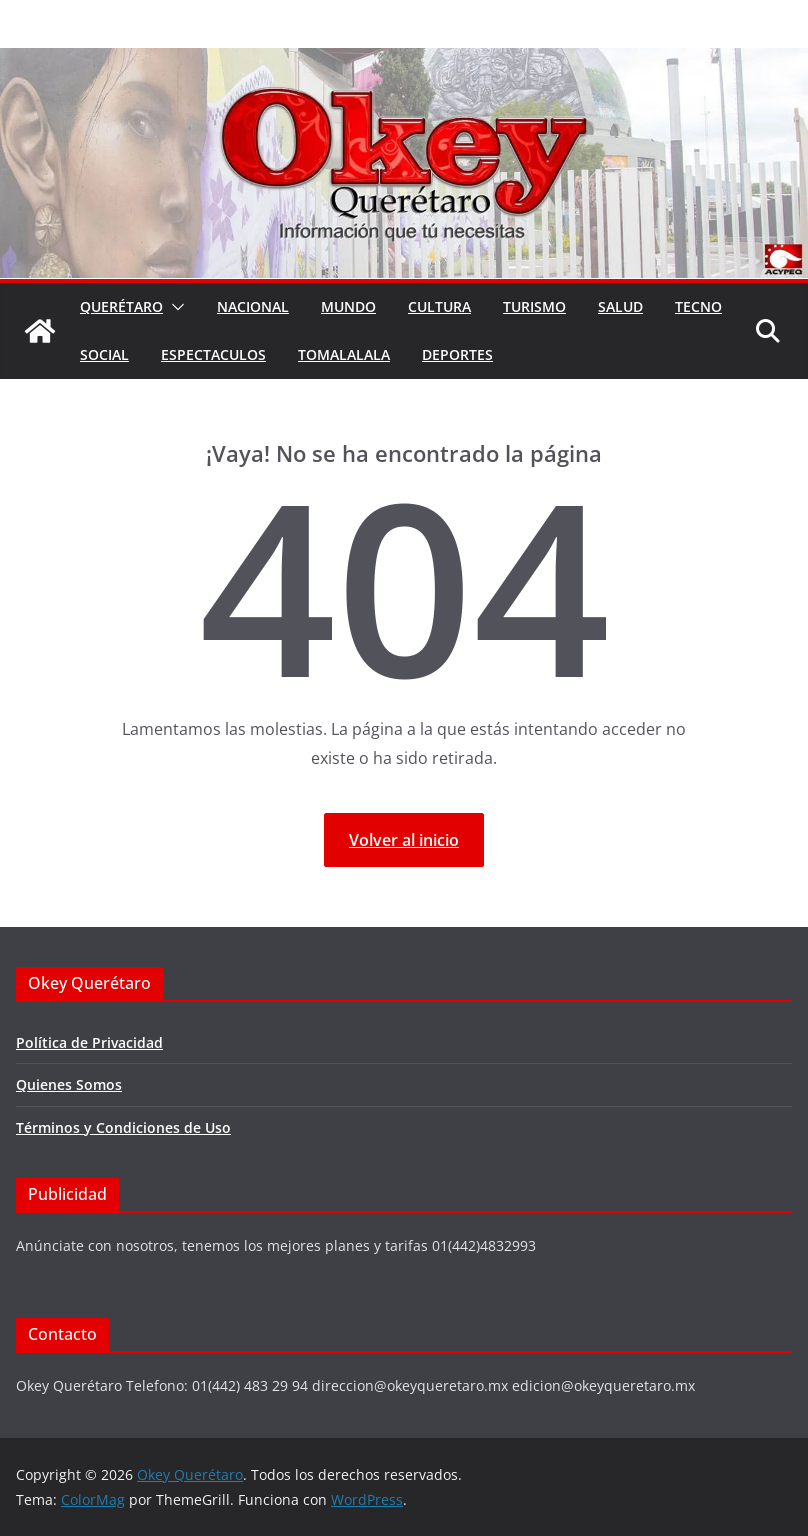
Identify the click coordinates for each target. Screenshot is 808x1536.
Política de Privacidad (89, 1042)
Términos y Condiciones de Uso (123, 1127)
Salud (620, 306)
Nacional (253, 306)
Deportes (457, 354)
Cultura (439, 306)
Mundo (348, 306)
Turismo (534, 306)
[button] (174, 307)
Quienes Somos (69, 1084)
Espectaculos (213, 354)
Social (104, 354)
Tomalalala (344, 354)
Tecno (698, 306)
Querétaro (121, 306)
